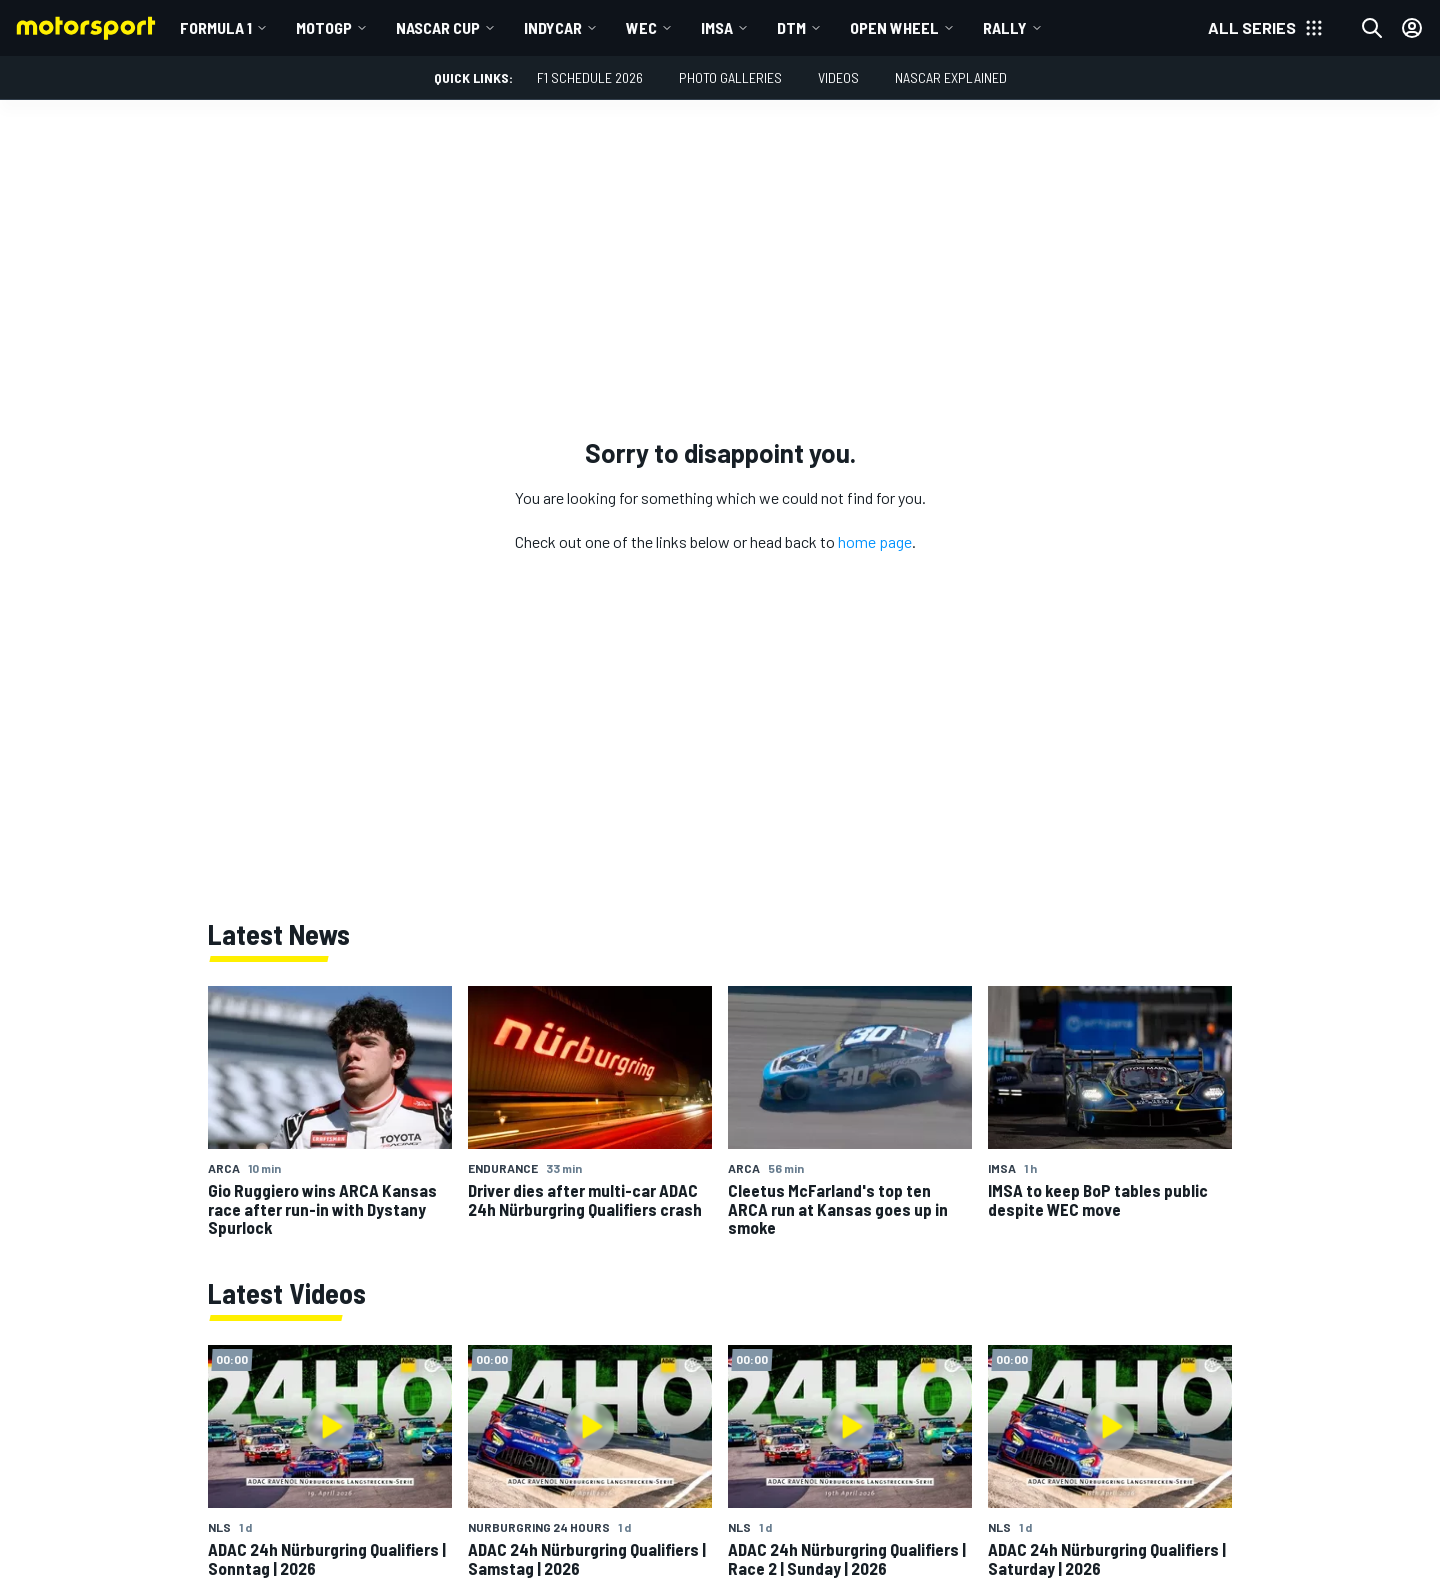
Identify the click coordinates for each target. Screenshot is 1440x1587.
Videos (838, 77)
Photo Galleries (730, 77)
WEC (641, 27)
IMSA (717, 27)
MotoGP (324, 27)
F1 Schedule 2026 (590, 77)
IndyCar (553, 27)
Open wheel (894, 27)
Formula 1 (216, 27)
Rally (1005, 27)
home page (875, 541)
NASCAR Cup (438, 27)
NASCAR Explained (951, 77)
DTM (791, 27)
